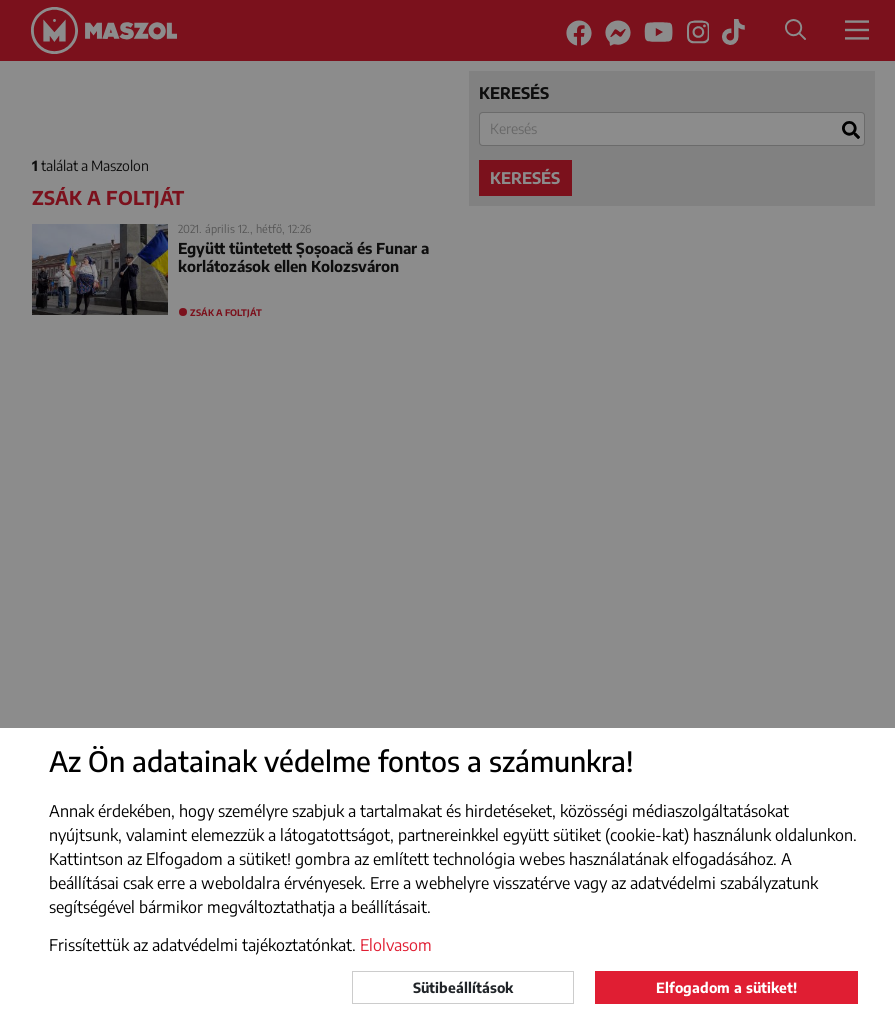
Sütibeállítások (463, 987)
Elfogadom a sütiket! (726, 987)
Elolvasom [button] (396, 945)
